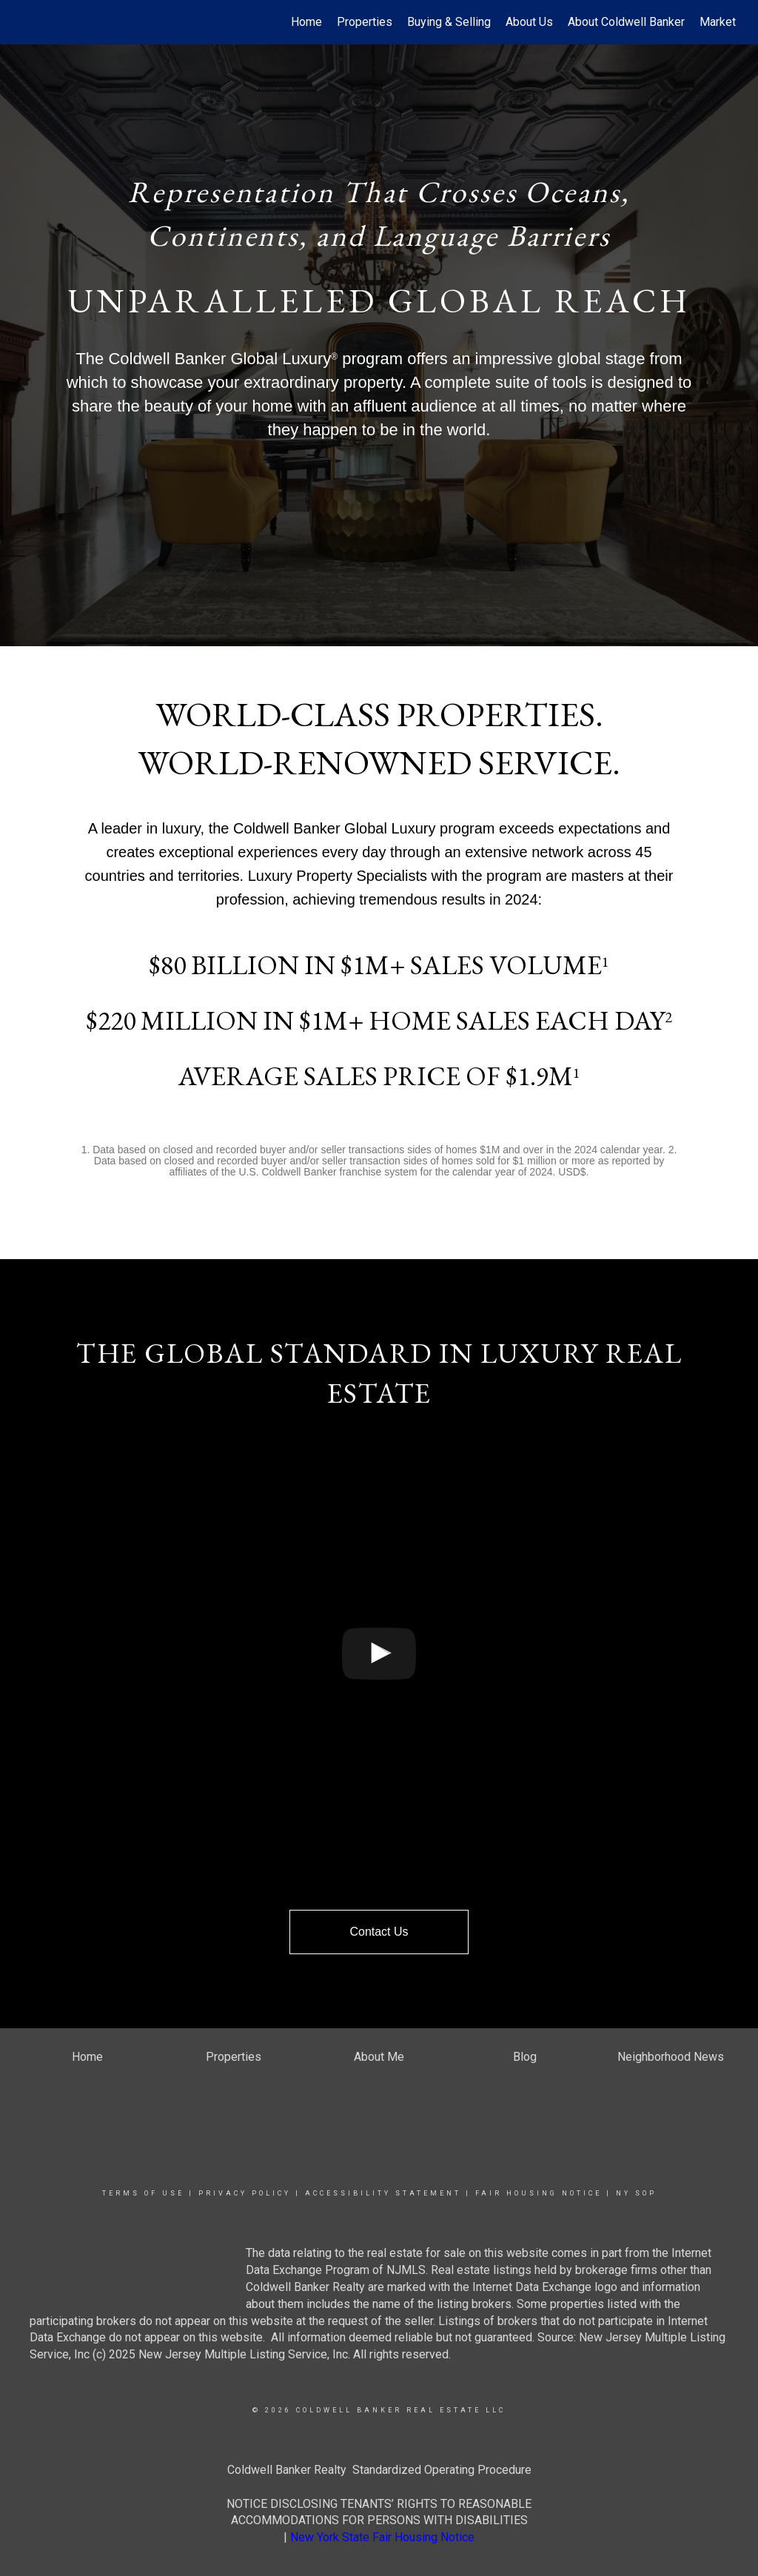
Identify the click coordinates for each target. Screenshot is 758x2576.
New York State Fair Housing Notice (382, 2537)
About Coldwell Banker (626, 22)
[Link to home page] (28, 22)
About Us (529, 22)
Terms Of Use (143, 2193)
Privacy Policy (244, 2193)
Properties (364, 22)
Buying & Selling (449, 22)
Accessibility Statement (383, 2193)
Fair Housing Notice (538, 2193)
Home (306, 22)
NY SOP (636, 2193)
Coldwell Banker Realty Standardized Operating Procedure (379, 2470)
